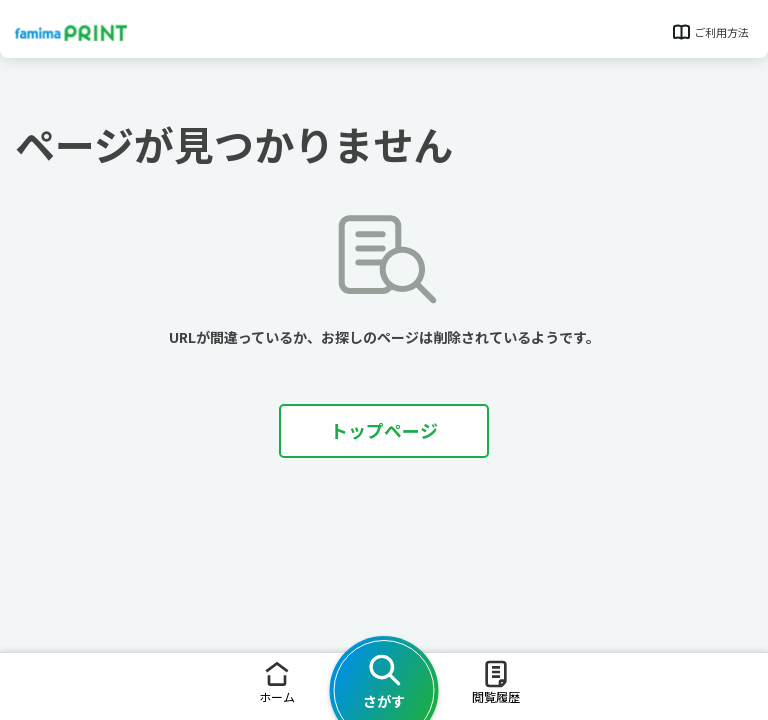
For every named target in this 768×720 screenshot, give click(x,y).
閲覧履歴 (496, 681)
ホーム (277, 681)
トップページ (384, 430)
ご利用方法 (709, 32)
